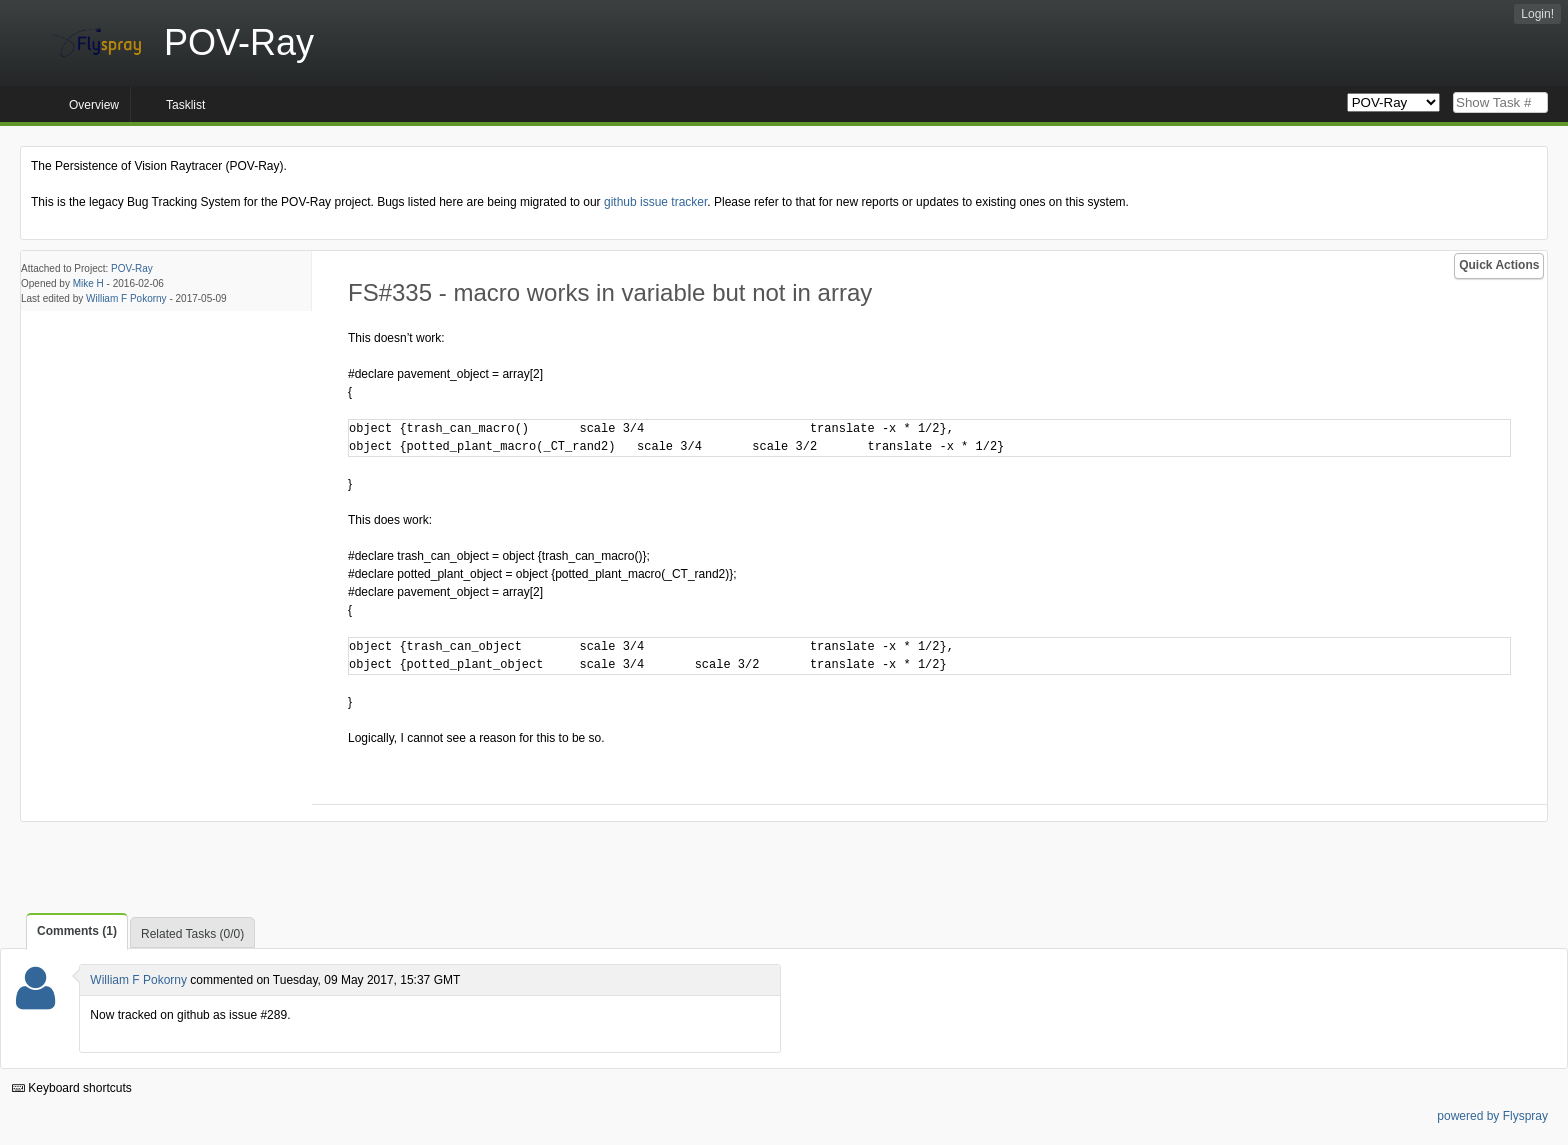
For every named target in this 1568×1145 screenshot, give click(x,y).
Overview (94, 105)
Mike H (88, 283)
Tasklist (185, 105)
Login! (1537, 14)
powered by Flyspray (1492, 1116)
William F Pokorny (126, 298)
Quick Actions (1499, 265)
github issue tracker (655, 202)
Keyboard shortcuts (72, 1088)
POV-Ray (132, 268)
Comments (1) (77, 931)
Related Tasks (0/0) (192, 934)
